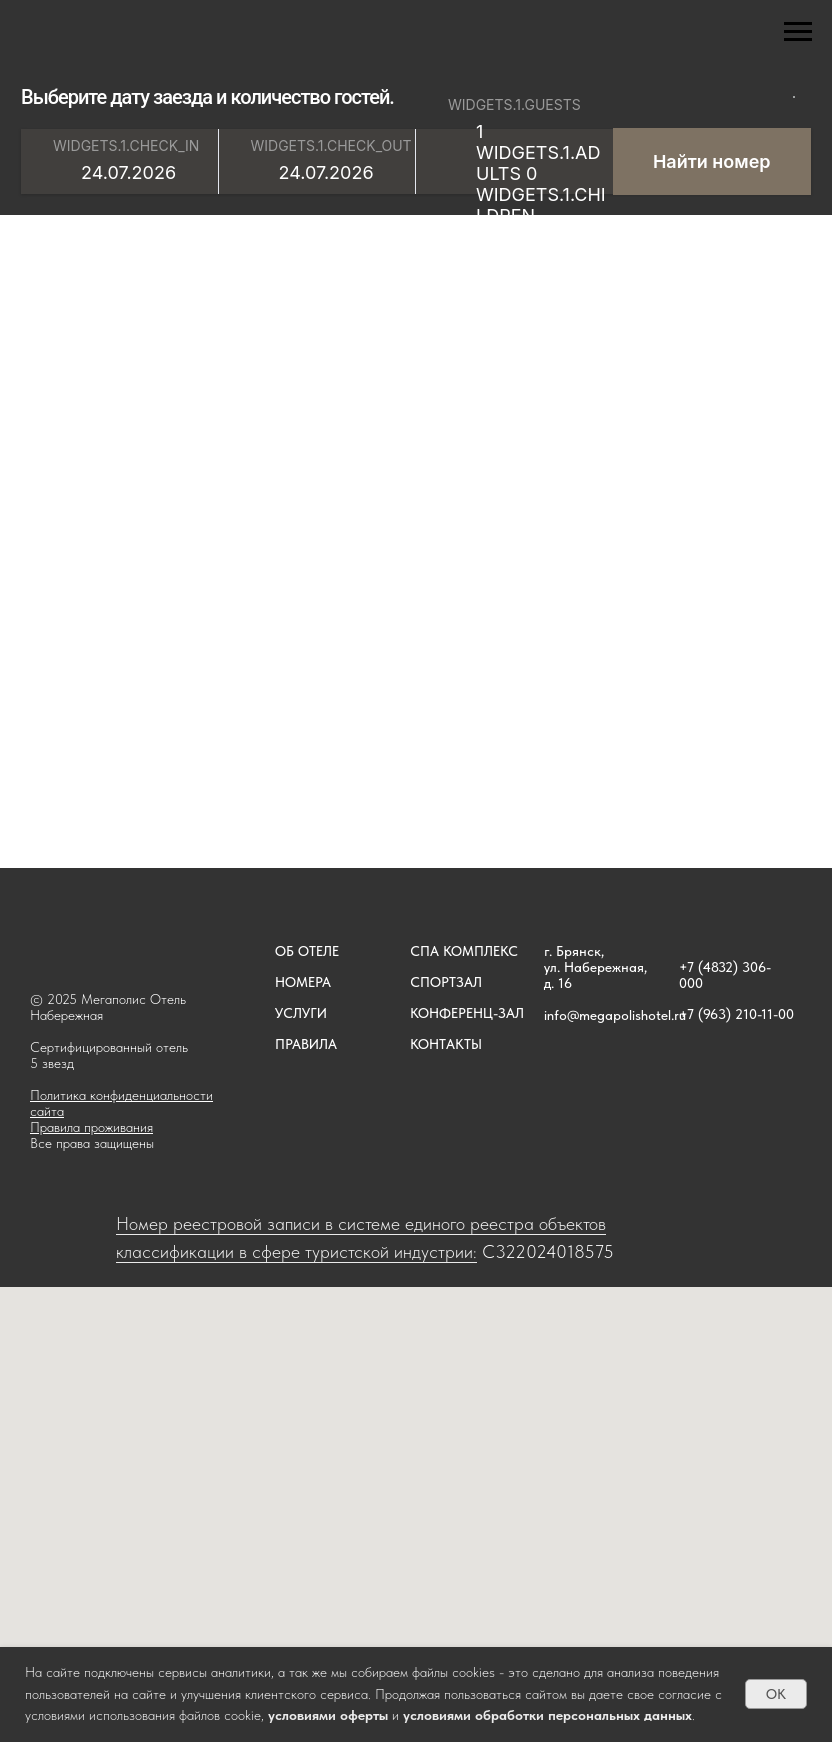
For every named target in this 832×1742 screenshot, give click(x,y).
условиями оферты (328, 1715)
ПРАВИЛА (306, 1044)
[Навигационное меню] (798, 32)
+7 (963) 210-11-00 (736, 1014)
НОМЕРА (303, 982)
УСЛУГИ (301, 1013)
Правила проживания (91, 1127)
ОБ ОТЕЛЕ (307, 951)
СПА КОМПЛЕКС (464, 951)
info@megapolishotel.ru (615, 1015)
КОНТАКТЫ (446, 1044)
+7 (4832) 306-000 (725, 975)
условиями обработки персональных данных (547, 1715)
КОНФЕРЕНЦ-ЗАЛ (467, 1013)
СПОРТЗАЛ (446, 982)
